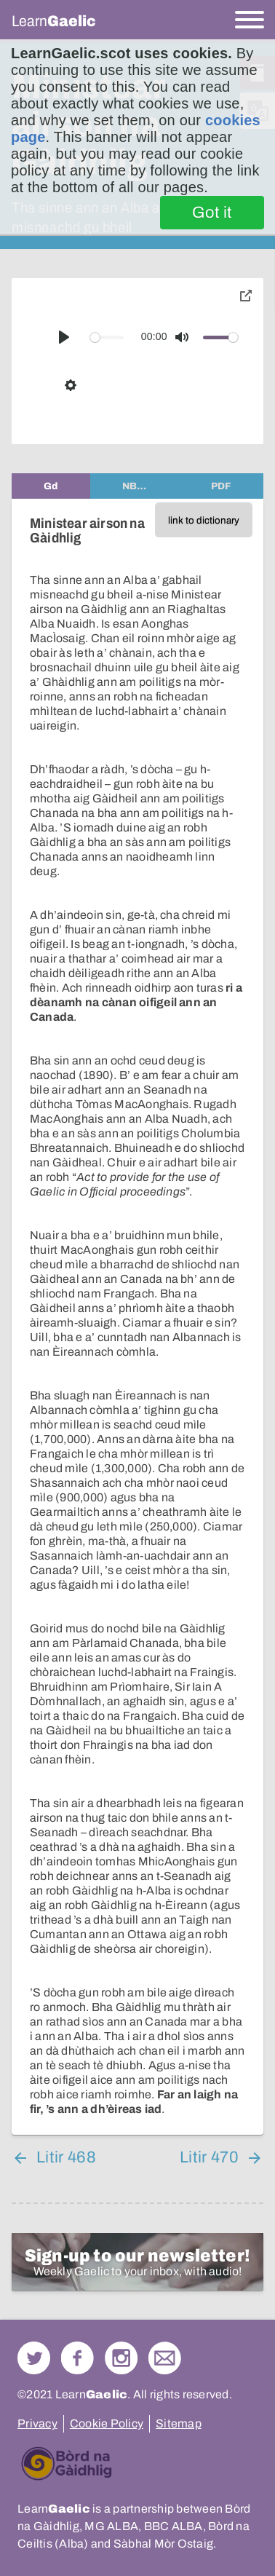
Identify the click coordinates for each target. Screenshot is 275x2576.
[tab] (51, 486)
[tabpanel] (137, 1317)
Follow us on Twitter (33, 2358)
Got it (212, 212)
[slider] (107, 337)
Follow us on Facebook (77, 2358)
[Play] (64, 337)
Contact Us (164, 2358)
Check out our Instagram (121, 2358)
